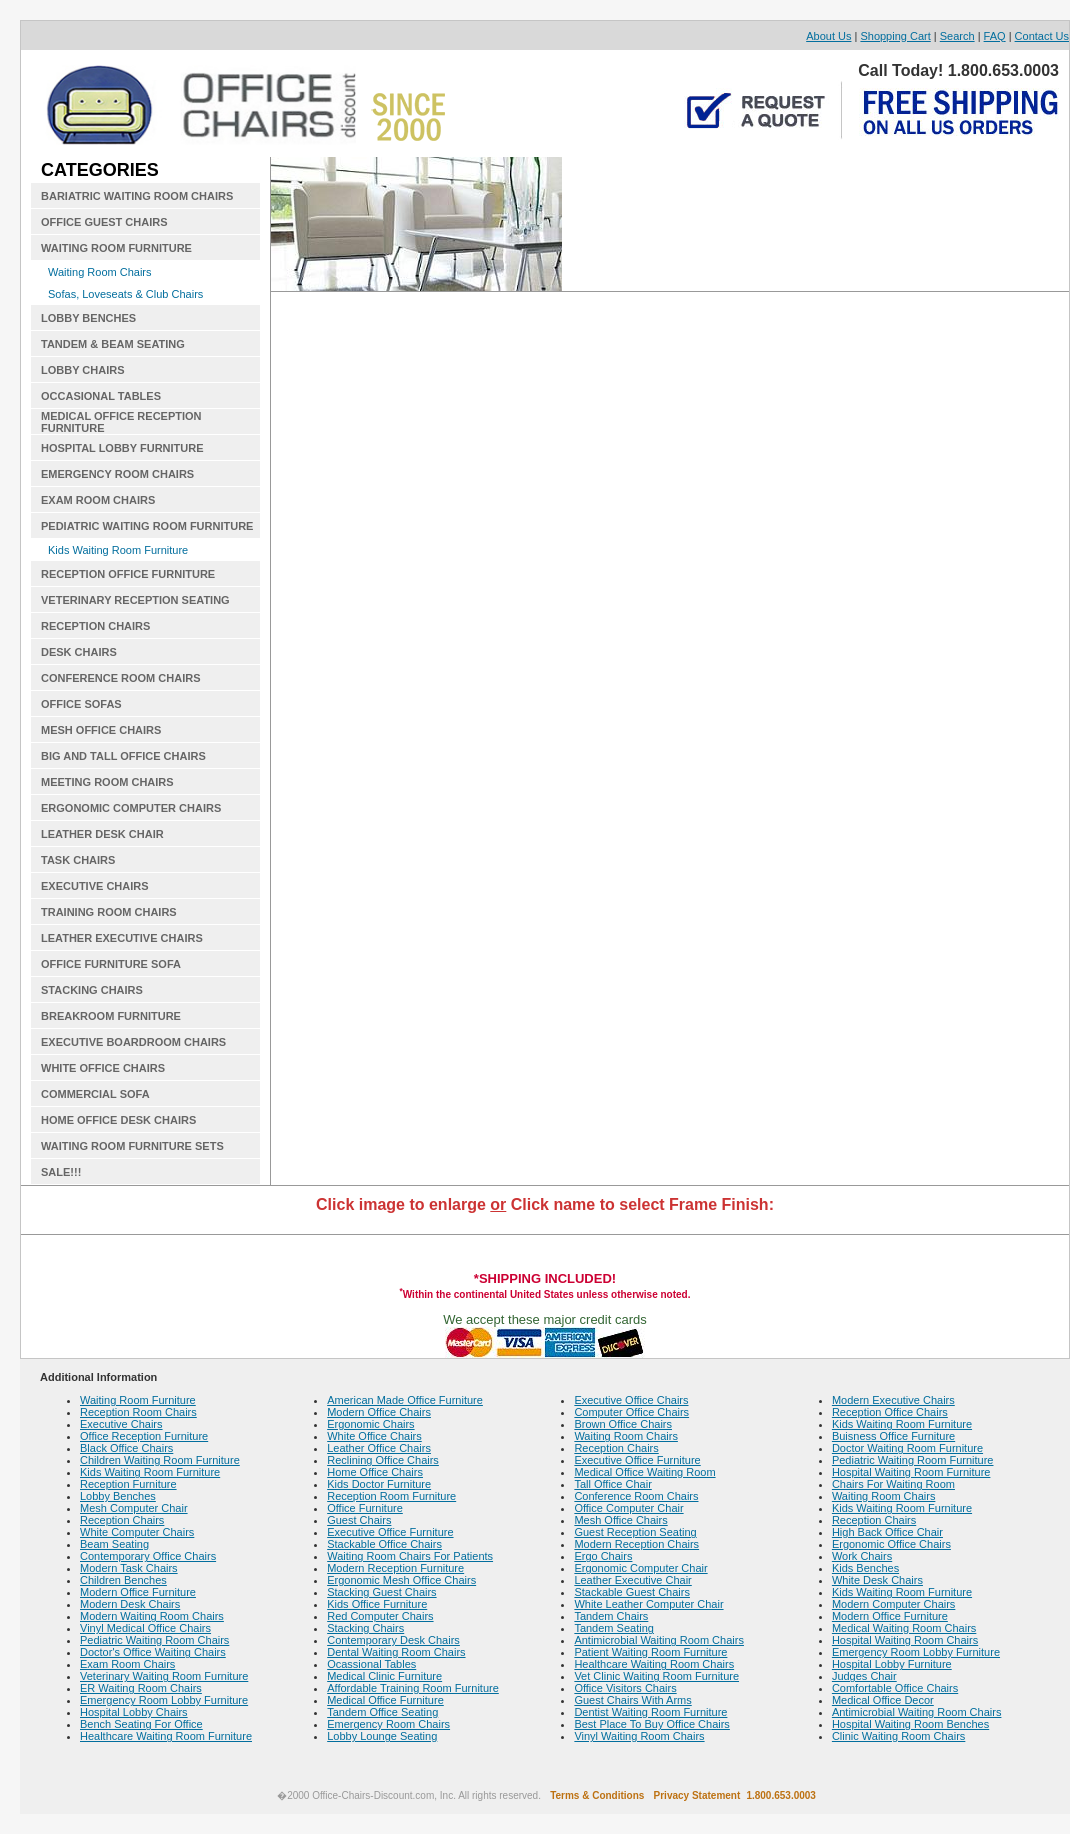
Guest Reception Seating (635, 1532)
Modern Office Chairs (379, 1412)
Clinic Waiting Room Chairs (898, 1736)
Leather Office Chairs (379, 1448)
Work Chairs (862, 1556)
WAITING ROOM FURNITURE (116, 248)
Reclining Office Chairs (383, 1460)
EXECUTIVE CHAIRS (95, 886)
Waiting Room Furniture (138, 1400)
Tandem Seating (614, 1628)
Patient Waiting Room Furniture (650, 1652)
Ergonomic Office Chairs (891, 1544)
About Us (828, 36)
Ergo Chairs (603, 1556)
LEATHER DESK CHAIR (102, 834)
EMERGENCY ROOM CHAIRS (117, 474)
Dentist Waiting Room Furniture (650, 1712)
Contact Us (1042, 36)
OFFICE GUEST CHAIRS (104, 222)
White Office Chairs (374, 1436)
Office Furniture (365, 1508)
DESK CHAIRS (79, 652)
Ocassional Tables (371, 1664)
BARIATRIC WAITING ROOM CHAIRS (137, 196)
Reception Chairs (122, 1520)
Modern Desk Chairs (130, 1604)
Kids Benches (865, 1568)
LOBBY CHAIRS (83, 370)
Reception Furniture (128, 1484)
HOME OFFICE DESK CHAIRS (118, 1120)
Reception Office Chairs (890, 1412)
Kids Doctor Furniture (379, 1484)
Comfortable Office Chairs (895, 1688)
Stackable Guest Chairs (632, 1592)
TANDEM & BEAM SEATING (113, 344)
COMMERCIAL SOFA (95, 1094)
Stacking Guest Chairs (381, 1592)
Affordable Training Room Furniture (413, 1688)
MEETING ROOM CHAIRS (107, 782)
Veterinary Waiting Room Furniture (164, 1676)
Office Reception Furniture (144, 1436)
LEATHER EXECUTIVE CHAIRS (122, 938)
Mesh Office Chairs (620, 1520)
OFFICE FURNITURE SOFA (111, 964)
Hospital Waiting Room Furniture (911, 1472)
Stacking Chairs (365, 1628)
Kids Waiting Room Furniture (118, 550)
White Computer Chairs (137, 1532)
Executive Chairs (121, 1424)
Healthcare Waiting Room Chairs (654, 1664)
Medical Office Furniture (385, 1700)
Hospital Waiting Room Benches (910, 1724)
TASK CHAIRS (78, 860)
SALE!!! (61, 1172)
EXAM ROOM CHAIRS (98, 500)
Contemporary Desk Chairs (393, 1640)
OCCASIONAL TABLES (101, 396)
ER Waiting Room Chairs (141, 1688)
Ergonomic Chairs (370, 1424)
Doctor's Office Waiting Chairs (153, 1652)
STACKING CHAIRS (92, 990)
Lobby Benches (118, 1496)
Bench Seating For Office (141, 1724)
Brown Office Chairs (623, 1424)
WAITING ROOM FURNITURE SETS (132, 1146)
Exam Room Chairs (127, 1664)
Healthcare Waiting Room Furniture (166, 1736)
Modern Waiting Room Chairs (152, 1616)
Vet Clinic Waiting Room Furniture (656, 1676)
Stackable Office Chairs (384, 1544)
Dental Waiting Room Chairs (396, 1652)
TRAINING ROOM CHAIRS (109, 912)
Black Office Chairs (126, 1448)
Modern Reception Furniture (395, 1568)
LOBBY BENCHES (88, 318)
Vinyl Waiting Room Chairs (639, 1736)
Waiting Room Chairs (100, 272)
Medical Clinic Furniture (384, 1676)
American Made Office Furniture (405, 1400)
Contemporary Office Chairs (148, 1556)
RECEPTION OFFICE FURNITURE (128, 574)
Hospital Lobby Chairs (134, 1712)
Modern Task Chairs (129, 1568)
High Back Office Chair (887, 1532)
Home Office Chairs (375, 1472)
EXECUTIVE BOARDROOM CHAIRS (133, 1042)
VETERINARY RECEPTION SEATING (135, 600)
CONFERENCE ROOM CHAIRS (121, 678)
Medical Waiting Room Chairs (904, 1628)
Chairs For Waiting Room (893, 1484)
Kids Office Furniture (377, 1604)
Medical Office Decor (883, 1700)
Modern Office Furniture (138, 1592)
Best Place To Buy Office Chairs (652, 1724)
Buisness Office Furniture (893, 1436)
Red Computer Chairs (380, 1616)
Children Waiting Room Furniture (160, 1460)
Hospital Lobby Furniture (892, 1664)
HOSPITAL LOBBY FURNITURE (122, 448)
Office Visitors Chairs (625, 1688)
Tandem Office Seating (382, 1712)
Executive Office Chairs (631, 1400)
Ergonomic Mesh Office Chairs (401, 1580)
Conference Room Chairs (636, 1496)
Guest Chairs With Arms (632, 1700)
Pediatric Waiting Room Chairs (154, 1640)
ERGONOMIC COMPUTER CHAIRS (131, 808)
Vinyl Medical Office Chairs (145, 1628)
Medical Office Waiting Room (644, 1472)
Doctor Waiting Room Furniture (907, 1448)
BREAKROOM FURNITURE (111, 1016)
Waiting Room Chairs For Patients (410, 1556)
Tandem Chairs (611, 1616)
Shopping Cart (895, 36)
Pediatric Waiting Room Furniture (913, 1460)
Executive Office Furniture (390, 1532)
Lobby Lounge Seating (382, 1736)
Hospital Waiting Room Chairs (905, 1640)
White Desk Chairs (877, 1580)
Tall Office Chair (612, 1484)
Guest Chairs (359, 1520)
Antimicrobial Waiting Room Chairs (659, 1640)
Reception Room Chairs (138, 1412)
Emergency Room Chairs (388, 1724)
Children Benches (123, 1580)
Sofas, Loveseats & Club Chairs (125, 294)
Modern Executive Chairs (893, 1400)
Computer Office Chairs (631, 1412)
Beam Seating (114, 1544)
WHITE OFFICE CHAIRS (103, 1068)
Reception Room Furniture (391, 1496)
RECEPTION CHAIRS (95, 626)
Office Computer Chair (628, 1508)
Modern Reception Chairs (636, 1544)
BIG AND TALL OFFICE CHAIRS (123, 756)
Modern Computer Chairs (894, 1604)
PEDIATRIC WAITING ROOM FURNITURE (147, 526)
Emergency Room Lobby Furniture (164, 1700)
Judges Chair (864, 1676)
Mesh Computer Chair (134, 1508)
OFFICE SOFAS (81, 704)
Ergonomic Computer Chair (640, 1568)
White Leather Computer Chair (648, 1604)
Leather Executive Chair (632, 1580)
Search (957, 36)
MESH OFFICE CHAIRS (101, 730)
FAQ (995, 36)
